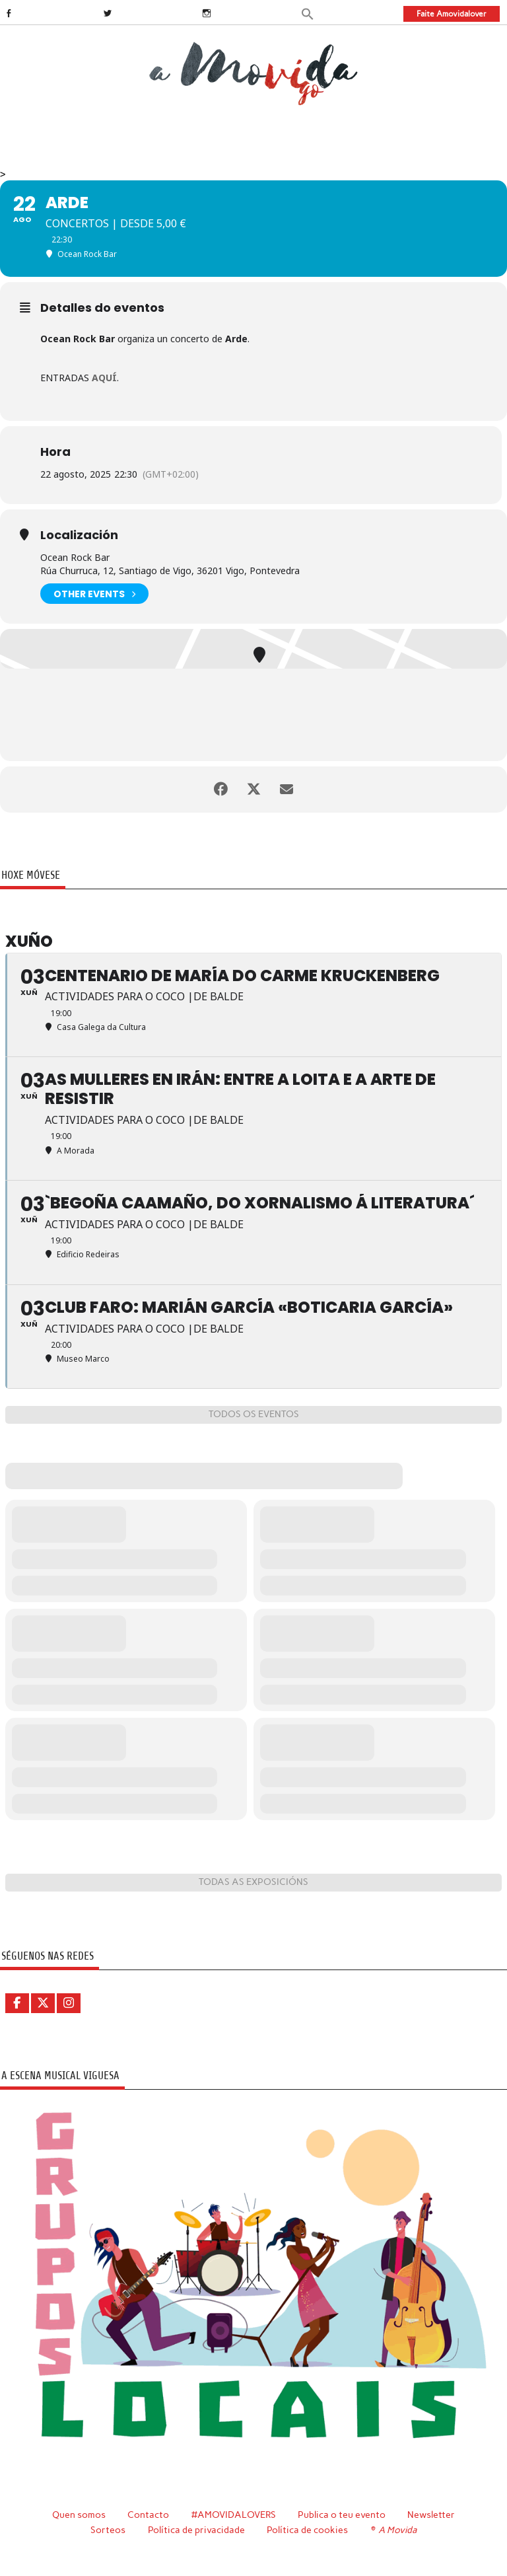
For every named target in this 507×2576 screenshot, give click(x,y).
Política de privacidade (196, 2529)
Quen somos (79, 2514)
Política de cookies (307, 2529)
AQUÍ (104, 377)
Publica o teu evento (342, 2514)
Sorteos (107, 2529)
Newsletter (431, 2514)
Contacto (148, 2514)
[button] (307, 12)
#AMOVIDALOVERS (233, 2514)
